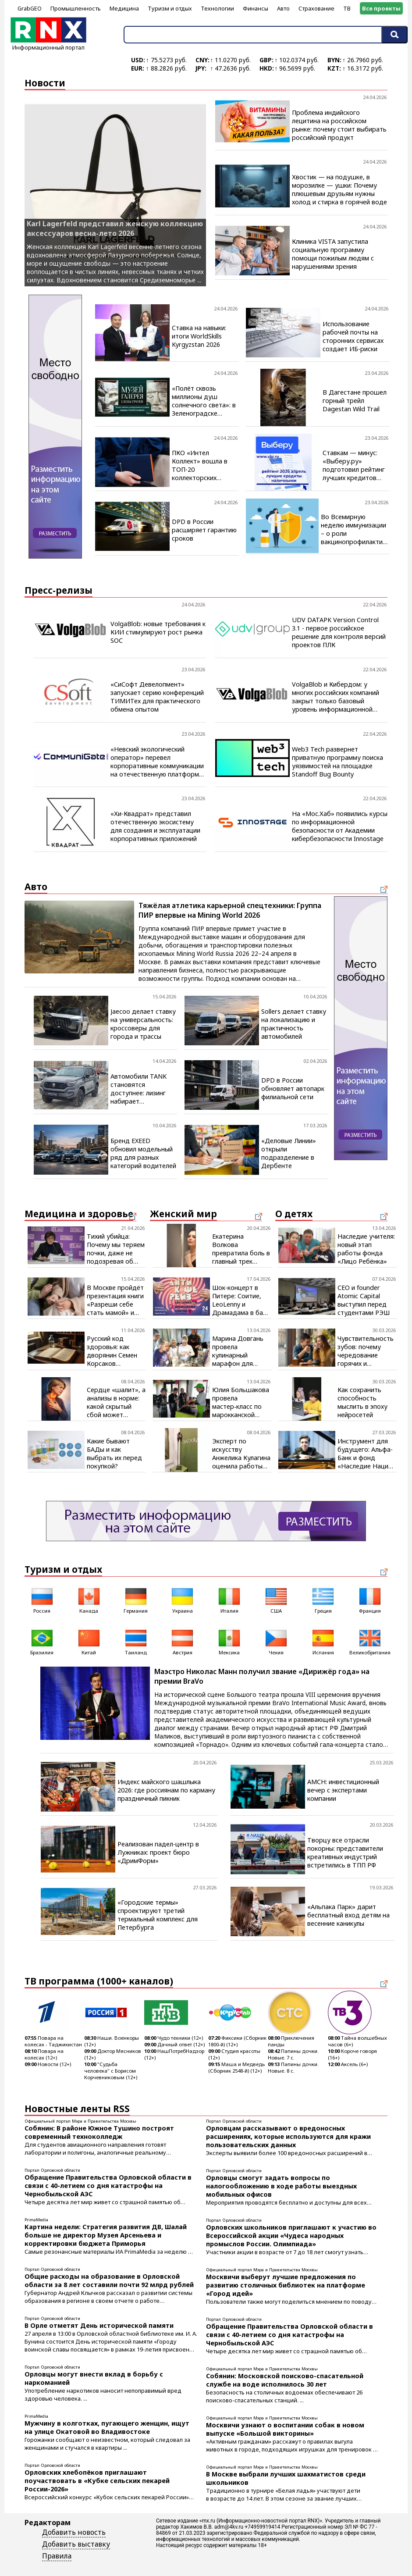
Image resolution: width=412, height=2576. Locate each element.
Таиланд (136, 1641)
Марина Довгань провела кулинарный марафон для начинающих (237, 1351)
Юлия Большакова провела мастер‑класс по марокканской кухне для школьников (240, 1402)
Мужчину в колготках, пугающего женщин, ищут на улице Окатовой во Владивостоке (107, 2427)
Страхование (316, 8)
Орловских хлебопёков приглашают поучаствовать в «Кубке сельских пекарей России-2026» (97, 2480)
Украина (182, 1600)
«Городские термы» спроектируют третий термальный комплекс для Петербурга (157, 1914)
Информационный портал (48, 44)
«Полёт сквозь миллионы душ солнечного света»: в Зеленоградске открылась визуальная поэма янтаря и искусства (204, 400)
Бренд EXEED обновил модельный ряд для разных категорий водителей (143, 1153)
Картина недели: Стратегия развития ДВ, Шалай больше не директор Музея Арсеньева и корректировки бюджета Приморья (106, 2235)
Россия (42, 1600)
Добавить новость (74, 2532)
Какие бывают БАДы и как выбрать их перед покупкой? (114, 1453)
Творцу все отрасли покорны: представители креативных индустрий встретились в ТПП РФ (345, 1852)
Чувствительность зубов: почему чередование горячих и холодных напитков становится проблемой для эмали (365, 1351)
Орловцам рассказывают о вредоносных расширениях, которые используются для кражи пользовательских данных (288, 2136)
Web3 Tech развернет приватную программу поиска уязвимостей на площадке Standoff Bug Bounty (337, 761)
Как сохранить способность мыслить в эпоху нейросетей (362, 1402)
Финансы (255, 8)
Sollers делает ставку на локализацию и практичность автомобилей (293, 1023)
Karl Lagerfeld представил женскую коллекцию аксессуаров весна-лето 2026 (115, 228)
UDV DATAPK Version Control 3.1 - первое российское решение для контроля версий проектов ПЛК (339, 632)
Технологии (217, 8)
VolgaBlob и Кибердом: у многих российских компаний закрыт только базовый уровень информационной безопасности (335, 696)
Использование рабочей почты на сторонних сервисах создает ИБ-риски (353, 336)
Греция (323, 1600)
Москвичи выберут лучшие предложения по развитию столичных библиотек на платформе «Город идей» (285, 2285)
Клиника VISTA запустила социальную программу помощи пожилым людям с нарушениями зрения (333, 254)
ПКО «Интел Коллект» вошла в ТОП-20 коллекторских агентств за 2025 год (203, 465)
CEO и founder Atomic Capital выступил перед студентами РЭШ (363, 1300)
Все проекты (381, 8)
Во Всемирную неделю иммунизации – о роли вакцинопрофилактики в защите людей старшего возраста (355, 529)
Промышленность (75, 8)
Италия (229, 1600)
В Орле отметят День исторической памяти (99, 2325)
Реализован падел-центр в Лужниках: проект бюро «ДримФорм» (158, 1852)
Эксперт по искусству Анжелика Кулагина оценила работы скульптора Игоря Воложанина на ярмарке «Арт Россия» (241, 1453)
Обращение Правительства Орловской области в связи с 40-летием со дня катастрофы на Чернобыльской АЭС (108, 2185)
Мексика (229, 1641)
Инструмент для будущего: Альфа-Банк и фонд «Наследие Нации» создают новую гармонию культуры (366, 1453)
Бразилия (41, 1641)
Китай (89, 1641)
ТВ (347, 8)
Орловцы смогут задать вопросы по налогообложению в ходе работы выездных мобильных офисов (281, 2185)
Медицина (124, 8)
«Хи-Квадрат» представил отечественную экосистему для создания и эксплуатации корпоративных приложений (155, 826)
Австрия (182, 1641)
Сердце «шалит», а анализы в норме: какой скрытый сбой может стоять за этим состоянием (116, 1402)
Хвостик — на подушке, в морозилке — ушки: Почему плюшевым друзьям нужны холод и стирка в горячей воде (339, 189)
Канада (89, 1600)
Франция (370, 1600)
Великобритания (370, 1641)
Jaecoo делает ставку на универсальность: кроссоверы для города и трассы (143, 1023)
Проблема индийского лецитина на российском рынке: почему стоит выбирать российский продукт (339, 125)
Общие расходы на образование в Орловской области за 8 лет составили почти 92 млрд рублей (109, 2280)
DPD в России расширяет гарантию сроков (204, 529)
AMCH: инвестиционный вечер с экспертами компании (343, 1790)
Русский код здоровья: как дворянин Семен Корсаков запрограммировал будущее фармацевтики (116, 1351)
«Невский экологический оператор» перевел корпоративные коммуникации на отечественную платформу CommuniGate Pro (157, 761)
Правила (56, 2556)
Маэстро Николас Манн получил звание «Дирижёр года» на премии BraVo (261, 1676)
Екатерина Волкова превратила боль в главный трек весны (241, 1248)
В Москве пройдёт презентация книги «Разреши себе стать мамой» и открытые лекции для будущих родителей (115, 1300)
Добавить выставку (76, 2544)
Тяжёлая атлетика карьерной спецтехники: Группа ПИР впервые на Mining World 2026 (230, 910)
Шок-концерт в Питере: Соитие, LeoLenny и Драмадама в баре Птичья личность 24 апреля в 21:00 (241, 1300)
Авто (283, 8)
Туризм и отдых (170, 8)
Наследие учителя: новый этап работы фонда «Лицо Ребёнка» (366, 1248)
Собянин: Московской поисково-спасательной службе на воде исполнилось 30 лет (284, 2380)
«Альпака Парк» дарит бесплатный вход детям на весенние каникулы (348, 1915)
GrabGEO (30, 8)
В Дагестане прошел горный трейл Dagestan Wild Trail (355, 400)
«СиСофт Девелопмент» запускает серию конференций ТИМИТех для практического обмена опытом (157, 696)
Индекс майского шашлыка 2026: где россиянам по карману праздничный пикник (166, 1790)
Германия (136, 1600)
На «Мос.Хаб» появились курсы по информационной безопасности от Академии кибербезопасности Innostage (339, 826)
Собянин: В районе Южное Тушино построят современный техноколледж (99, 2132)
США (276, 1600)
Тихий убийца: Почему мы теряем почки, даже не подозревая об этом (116, 1248)
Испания (323, 1641)
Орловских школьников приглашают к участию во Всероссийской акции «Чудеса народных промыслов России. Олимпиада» (291, 2235)
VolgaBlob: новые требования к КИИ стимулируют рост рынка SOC (158, 632)
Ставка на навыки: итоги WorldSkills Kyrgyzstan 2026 (199, 336)
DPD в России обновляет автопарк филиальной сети (292, 1088)
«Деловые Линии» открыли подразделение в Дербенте (288, 1153)
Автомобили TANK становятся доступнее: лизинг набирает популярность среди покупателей (141, 1088)
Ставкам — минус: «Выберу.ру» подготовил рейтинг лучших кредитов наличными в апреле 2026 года (354, 465)
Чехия (276, 1641)
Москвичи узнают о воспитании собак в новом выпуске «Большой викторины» (285, 2429)
